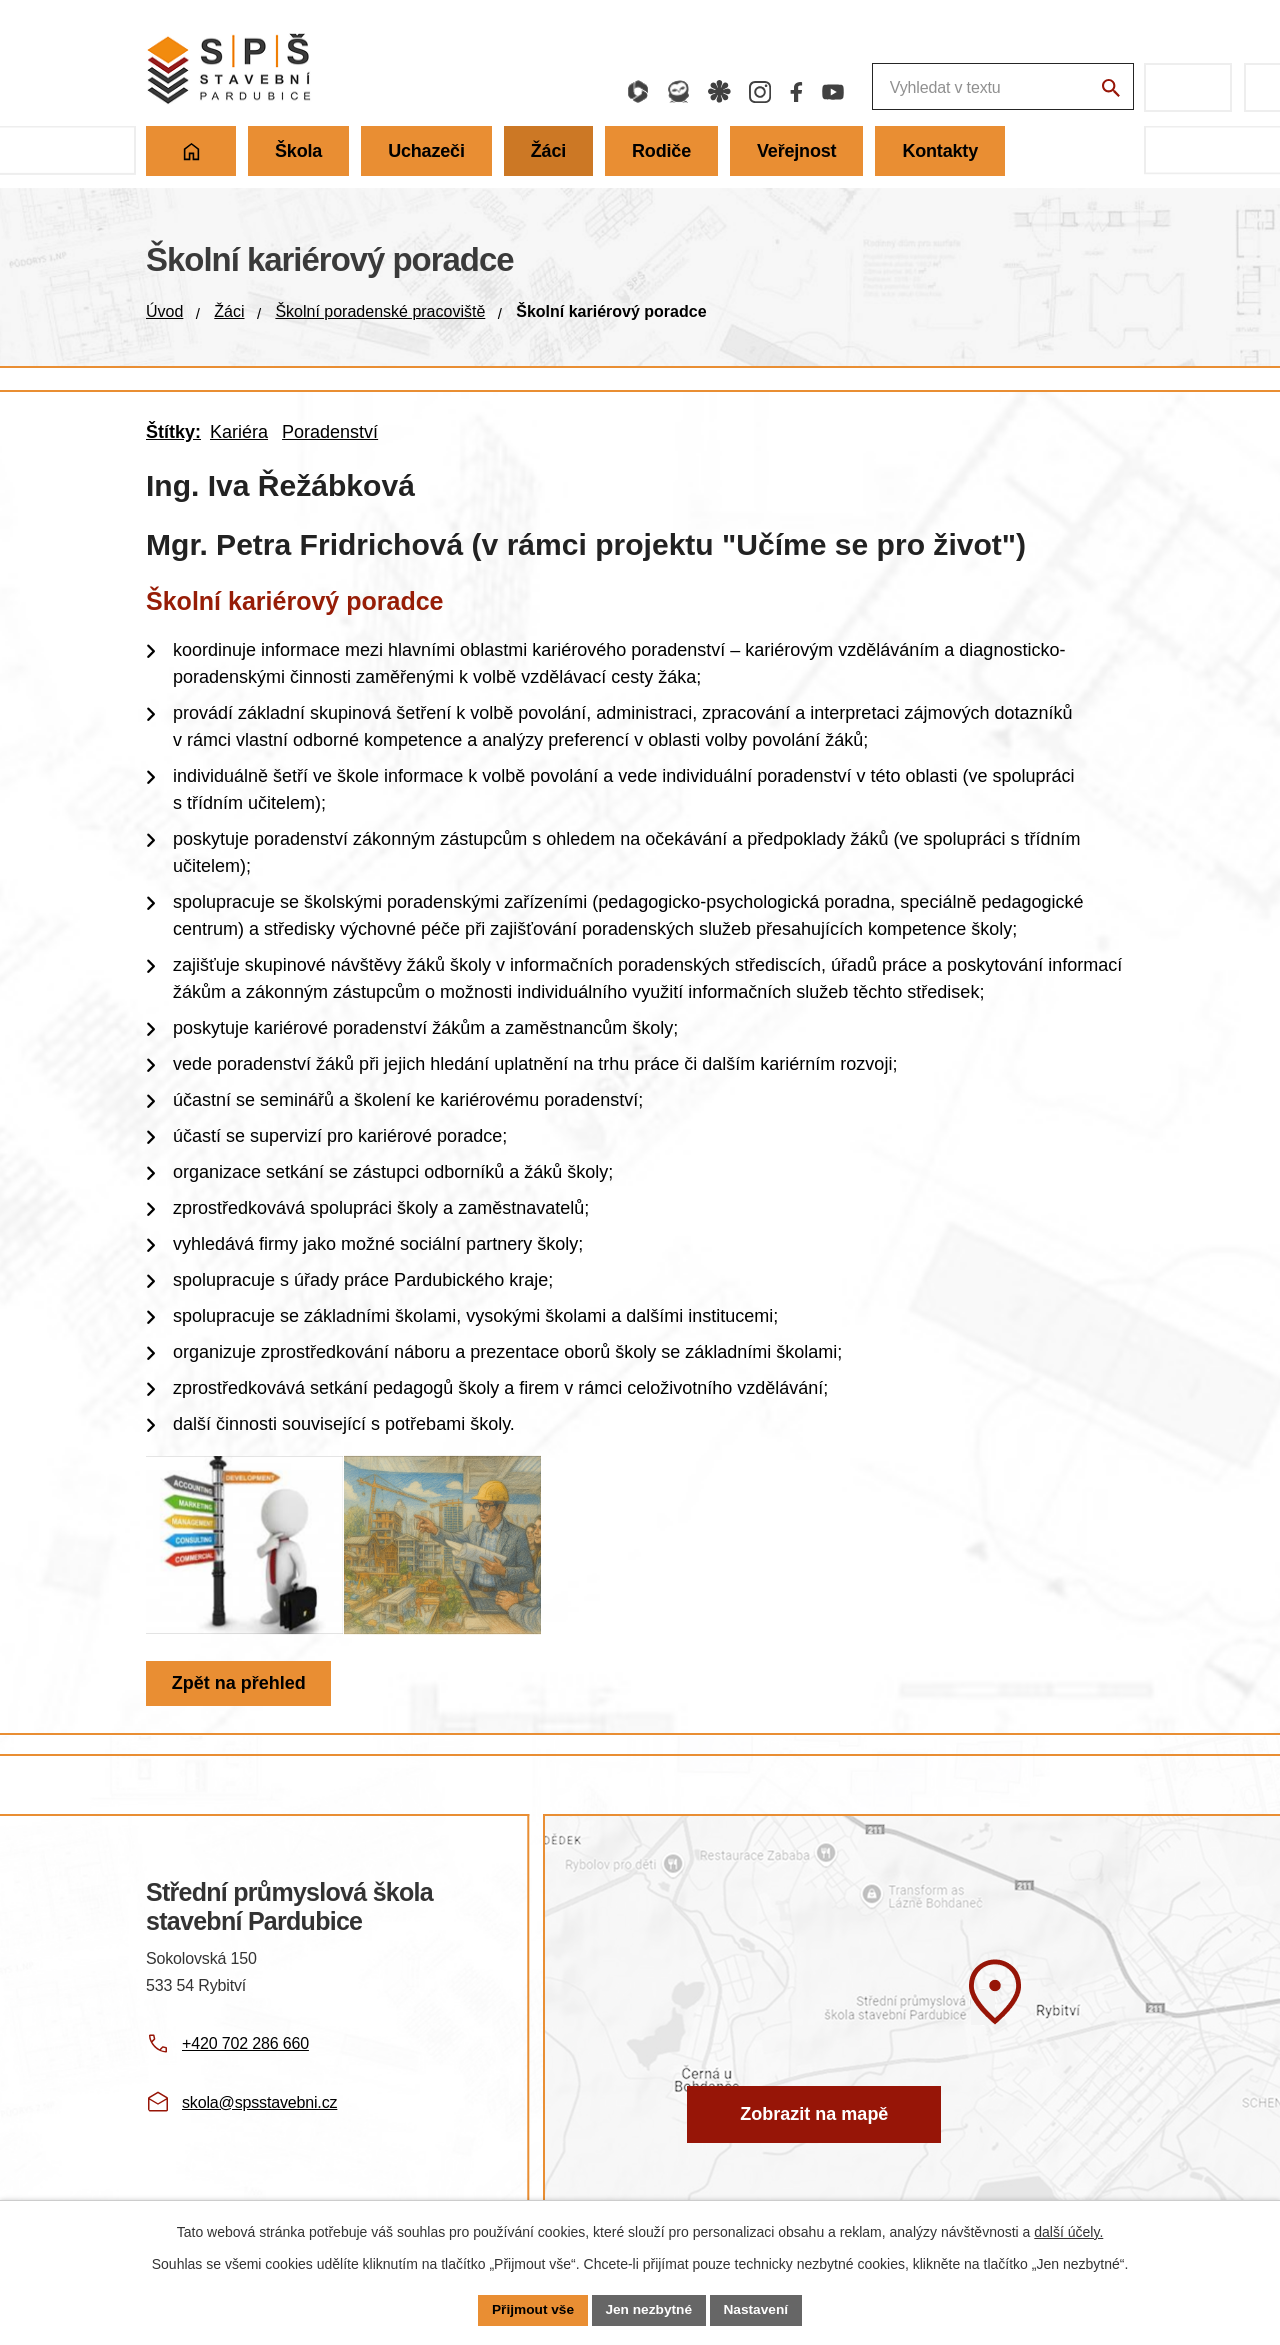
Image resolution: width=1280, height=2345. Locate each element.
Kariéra (239, 432)
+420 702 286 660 (245, 2065)
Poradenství (330, 432)
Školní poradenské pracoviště (380, 311)
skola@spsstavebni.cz (259, 2123)
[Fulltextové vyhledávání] (894, 87)
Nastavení (758, 2309)
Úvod (164, 311)
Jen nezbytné (649, 2309)
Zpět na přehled (240, 1705)
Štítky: (173, 432)
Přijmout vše (531, 2309)
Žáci (229, 311)
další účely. (1068, 2231)
